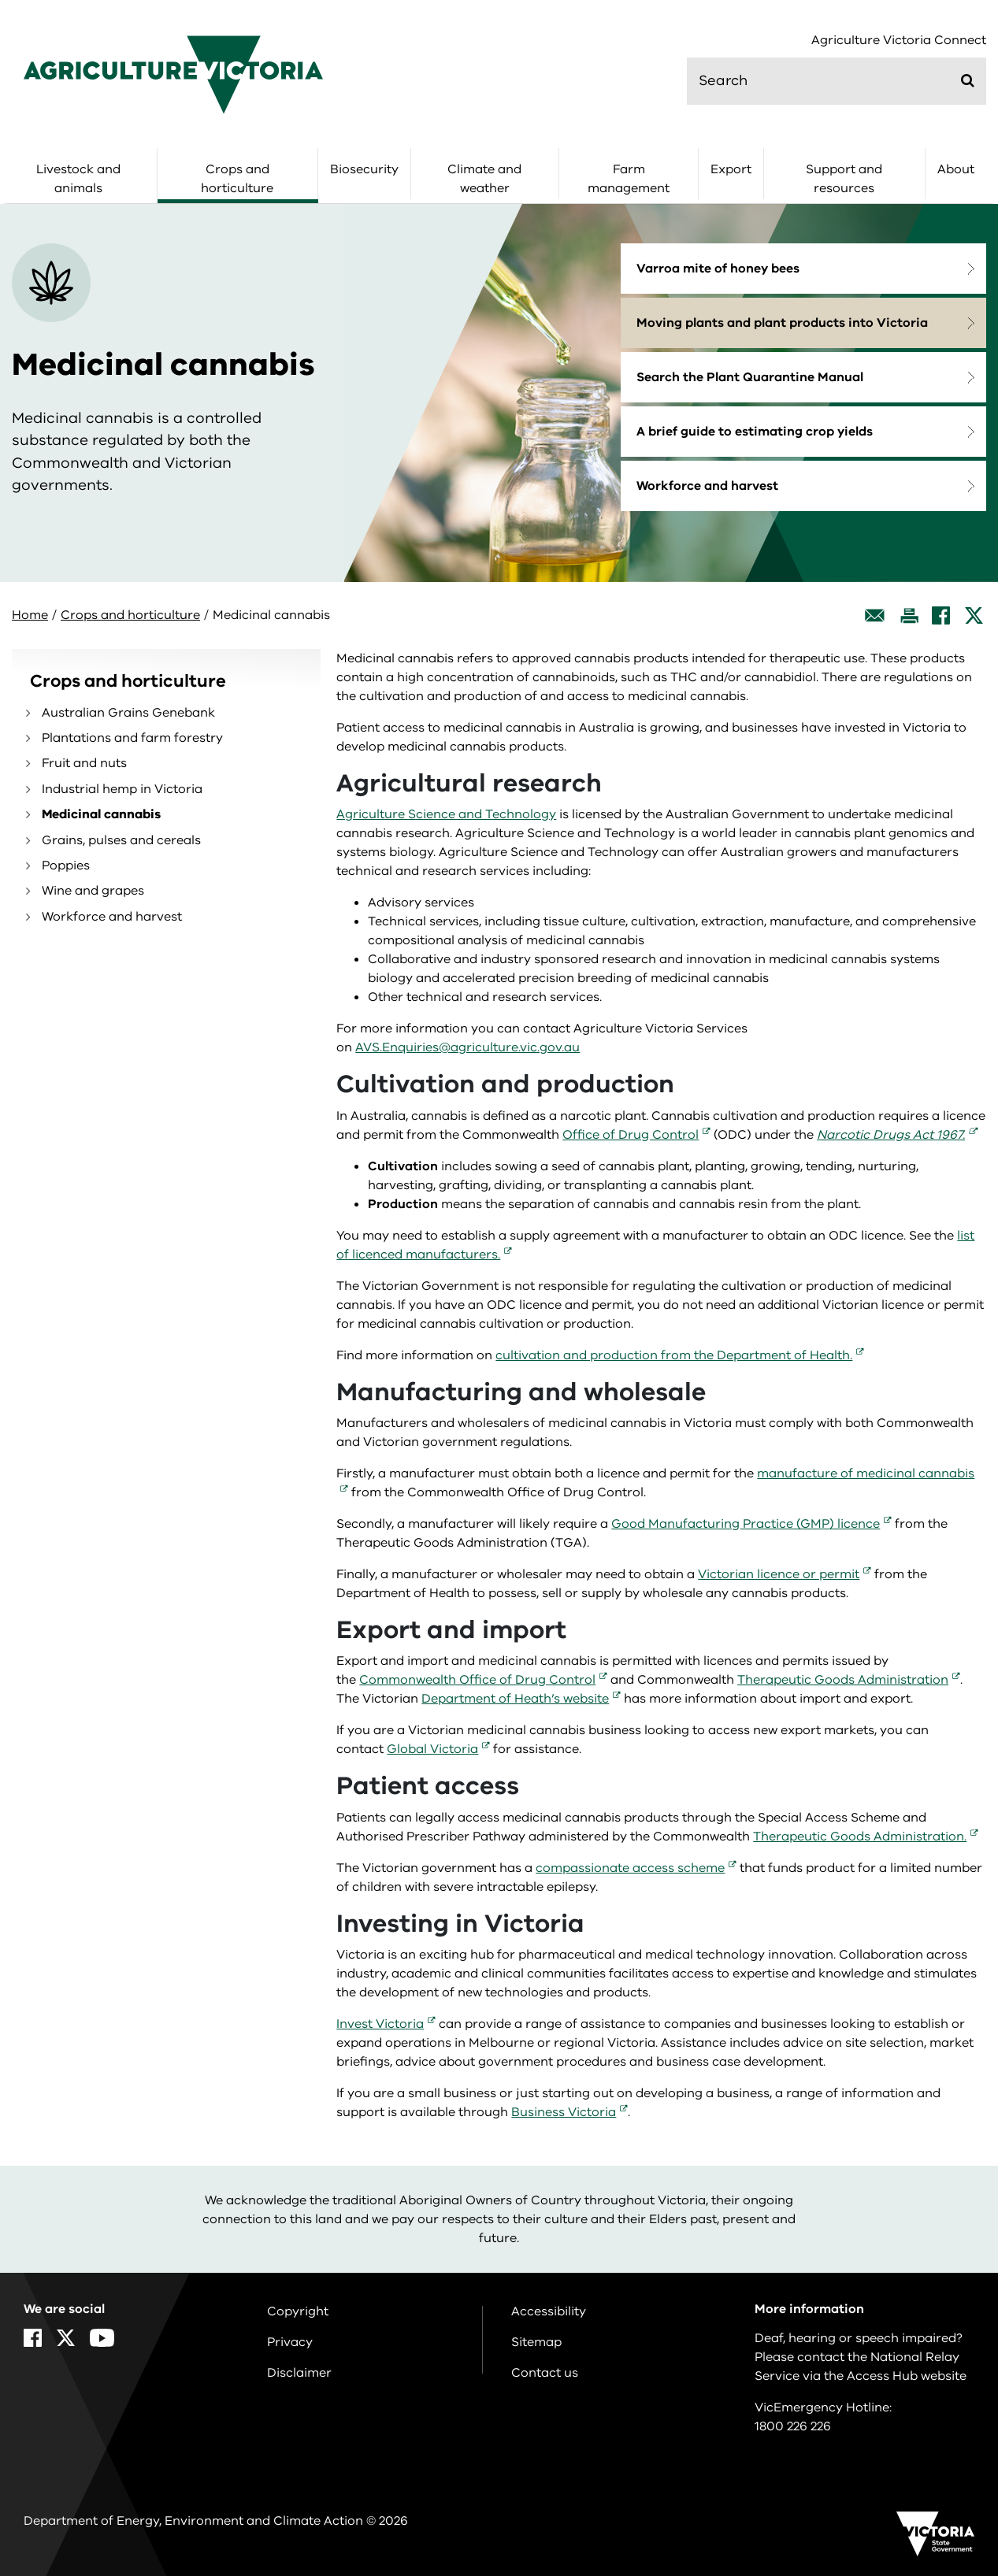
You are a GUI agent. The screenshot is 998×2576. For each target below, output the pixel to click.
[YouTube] (102, 2338)
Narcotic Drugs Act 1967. (891, 1134)
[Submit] (967, 80)
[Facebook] (941, 615)
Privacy (290, 2342)
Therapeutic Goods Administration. (859, 1836)
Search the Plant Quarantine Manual (749, 377)
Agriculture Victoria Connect (898, 40)
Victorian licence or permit (778, 1574)
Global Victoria (432, 1749)
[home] (173, 74)
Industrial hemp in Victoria (122, 789)
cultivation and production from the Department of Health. (673, 1355)
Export (730, 169)
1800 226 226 (793, 2426)
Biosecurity (364, 169)
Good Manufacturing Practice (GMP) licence (745, 1524)
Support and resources (844, 179)
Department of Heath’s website (515, 1698)
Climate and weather (484, 179)
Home (30, 615)
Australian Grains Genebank (128, 712)
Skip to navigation (0, 0)
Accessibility (548, 2311)
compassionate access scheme (630, 1868)
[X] (974, 615)
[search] (836, 81)
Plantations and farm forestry (132, 738)
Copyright (297, 2311)
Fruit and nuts (84, 763)
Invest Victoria (380, 2024)
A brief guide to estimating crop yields (754, 431)
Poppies (66, 865)
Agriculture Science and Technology (446, 814)
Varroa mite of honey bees (718, 268)
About (955, 169)
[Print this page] (909, 615)
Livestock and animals (78, 179)
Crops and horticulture (237, 179)
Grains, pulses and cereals (121, 840)
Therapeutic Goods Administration (842, 1679)
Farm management (629, 179)
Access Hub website (906, 2376)
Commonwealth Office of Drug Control (477, 1679)
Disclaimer (299, 2372)
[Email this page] (875, 615)
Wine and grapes (93, 890)
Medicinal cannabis (101, 814)
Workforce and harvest (707, 486)
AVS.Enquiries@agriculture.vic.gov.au (467, 1047)
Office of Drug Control (630, 1134)
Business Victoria (563, 2112)
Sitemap (536, 2342)
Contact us (544, 2372)
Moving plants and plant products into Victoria (782, 323)
